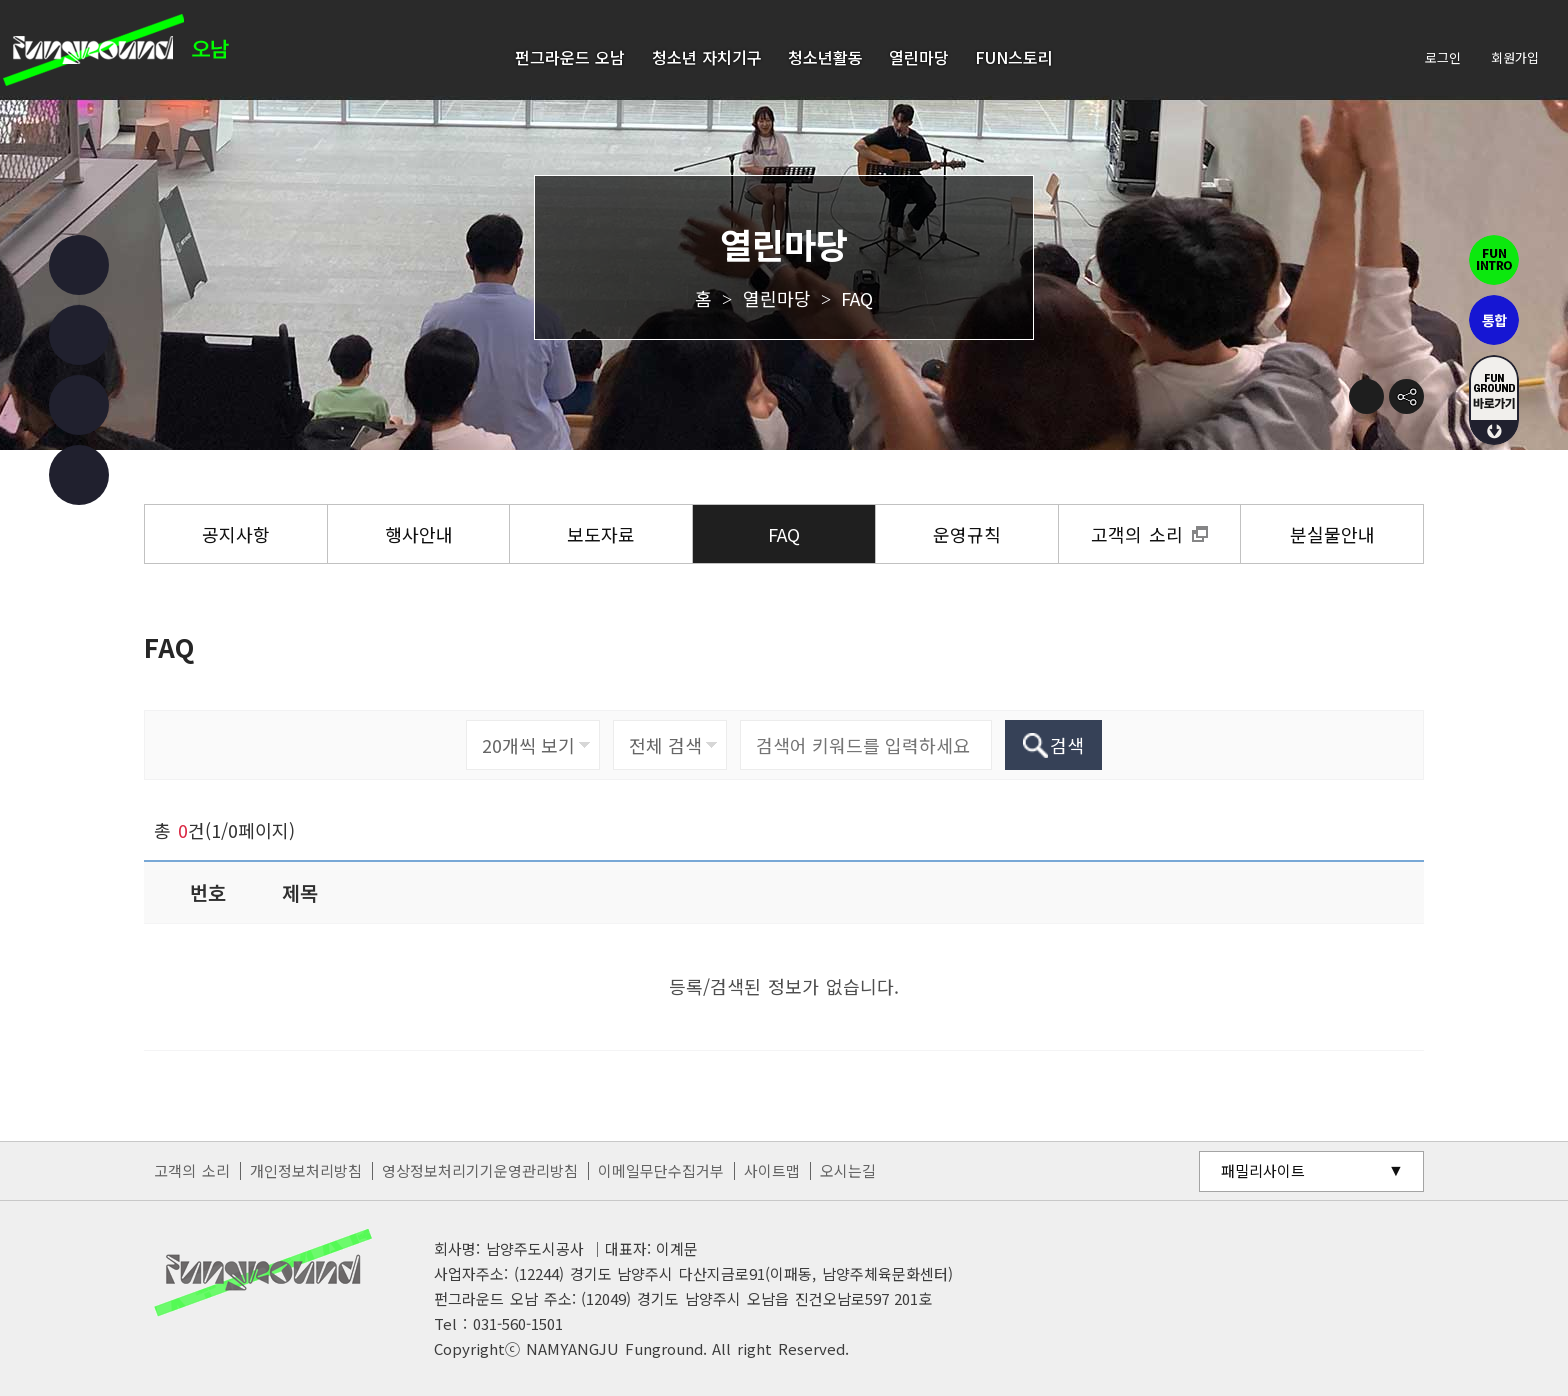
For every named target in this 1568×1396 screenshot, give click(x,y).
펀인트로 (1494, 260)
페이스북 (79, 265)
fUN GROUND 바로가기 (1494, 400)
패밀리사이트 (1263, 1170)
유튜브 (79, 405)
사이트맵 (772, 1170)
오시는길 (848, 1170)
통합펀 (1494, 320)
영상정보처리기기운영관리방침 (480, 1170)
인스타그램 (79, 335)
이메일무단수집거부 (661, 1170)
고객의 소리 (192, 1170)
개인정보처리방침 (306, 1170)
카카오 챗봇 (79, 475)
